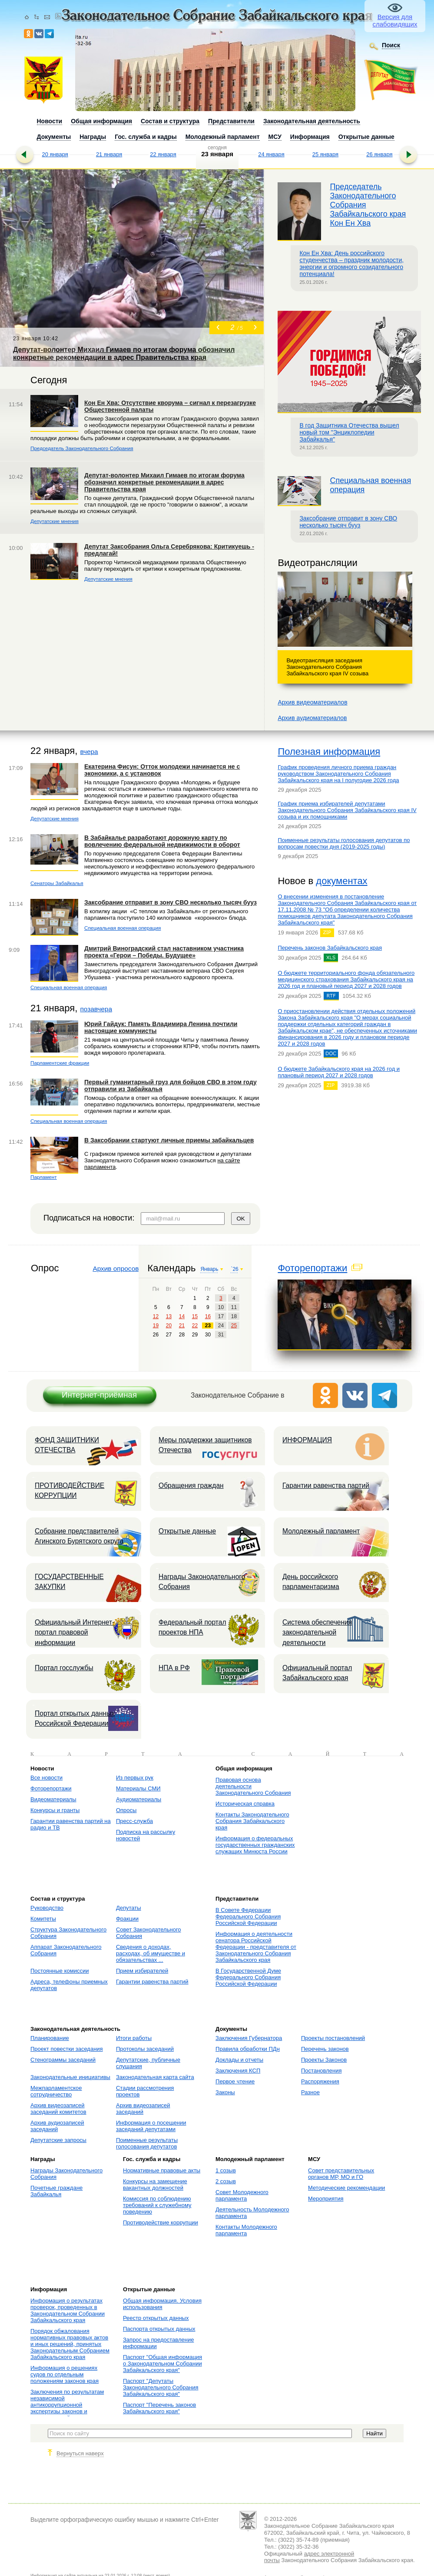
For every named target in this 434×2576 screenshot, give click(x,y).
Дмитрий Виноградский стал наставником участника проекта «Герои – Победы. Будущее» (164, 952)
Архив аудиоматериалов (312, 717)
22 (195, 1326)
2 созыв (225, 2181)
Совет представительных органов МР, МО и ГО (341, 2173)
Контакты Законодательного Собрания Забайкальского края (252, 1821)
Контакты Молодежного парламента (246, 2230)
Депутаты (128, 1908)
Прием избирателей (142, 1970)
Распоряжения (320, 2081)
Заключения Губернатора (248, 2038)
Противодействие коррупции (160, 2222)
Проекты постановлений (333, 2038)
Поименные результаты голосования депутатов (147, 2143)
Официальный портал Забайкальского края (317, 1672)
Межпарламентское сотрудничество (56, 2091)
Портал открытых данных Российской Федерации (75, 1718)
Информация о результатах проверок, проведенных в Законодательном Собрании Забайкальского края (67, 2310)
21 (182, 1326)
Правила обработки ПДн (247, 2049)
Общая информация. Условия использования (162, 2303)
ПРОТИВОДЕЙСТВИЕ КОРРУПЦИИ (69, 1490)
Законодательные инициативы (70, 2077)
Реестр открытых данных (156, 2318)
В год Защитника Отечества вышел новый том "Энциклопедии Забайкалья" (349, 432)
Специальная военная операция (122, 928)
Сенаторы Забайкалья (56, 883)
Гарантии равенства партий (325, 1485)
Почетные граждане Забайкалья (56, 2191)
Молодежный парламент (321, 1531)
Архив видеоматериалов (312, 702)
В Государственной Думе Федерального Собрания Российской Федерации (248, 1977)
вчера (89, 751)
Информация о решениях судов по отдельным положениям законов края (64, 2374)
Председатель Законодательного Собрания (81, 448)
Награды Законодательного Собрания (202, 1581)
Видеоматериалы (53, 1799)
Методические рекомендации (346, 2188)
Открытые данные (187, 1531)
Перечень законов (325, 2049)
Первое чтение (235, 2081)
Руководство (46, 1908)
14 (182, 1316)
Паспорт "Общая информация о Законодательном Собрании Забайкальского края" (162, 2363)
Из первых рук (134, 1777)
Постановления (321, 2070)
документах (341, 880)
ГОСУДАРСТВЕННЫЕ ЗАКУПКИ (69, 1581)
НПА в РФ (174, 1667)
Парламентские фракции (59, 1063)
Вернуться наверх (80, 2453)
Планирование (49, 2038)
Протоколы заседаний (145, 2049)
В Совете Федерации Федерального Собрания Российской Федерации (248, 1916)
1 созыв (225, 2170)
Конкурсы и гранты (55, 1810)
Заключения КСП (237, 2070)
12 (156, 1316)
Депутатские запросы (58, 2140)
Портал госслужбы (64, 1667)
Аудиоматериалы (138, 1799)
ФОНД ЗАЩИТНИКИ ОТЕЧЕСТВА (67, 1445)
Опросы (126, 1810)
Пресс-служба (134, 1821)
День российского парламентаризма (310, 1581)
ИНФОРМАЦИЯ (307, 1440)
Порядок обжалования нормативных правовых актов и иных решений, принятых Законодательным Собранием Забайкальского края (69, 2344)
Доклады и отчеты (239, 2059)
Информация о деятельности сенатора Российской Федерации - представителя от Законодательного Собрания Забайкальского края (255, 1947)
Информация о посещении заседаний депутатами (151, 2125)
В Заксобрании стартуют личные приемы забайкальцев (169, 1140)
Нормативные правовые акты (161, 2170)
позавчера (96, 1009)
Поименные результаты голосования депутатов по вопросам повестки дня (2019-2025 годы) (344, 843)
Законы (225, 2092)
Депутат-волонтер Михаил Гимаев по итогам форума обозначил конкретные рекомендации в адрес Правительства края (164, 482)
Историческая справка (245, 1803)
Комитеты (43, 1918)
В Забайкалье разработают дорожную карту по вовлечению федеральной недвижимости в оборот (162, 841)
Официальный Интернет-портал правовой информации (74, 1632)
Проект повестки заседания (66, 2049)
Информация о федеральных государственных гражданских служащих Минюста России (255, 1845)
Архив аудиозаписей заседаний (57, 2125)
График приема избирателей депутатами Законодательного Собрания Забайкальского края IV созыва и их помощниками (347, 810)
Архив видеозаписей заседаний (143, 2108)
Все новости (46, 1777)
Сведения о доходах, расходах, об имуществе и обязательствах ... (150, 1953)
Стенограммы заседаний (63, 2059)
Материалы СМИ (138, 1788)
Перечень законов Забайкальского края (330, 947)
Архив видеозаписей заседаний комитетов (58, 2108)
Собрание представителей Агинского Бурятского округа (79, 1536)
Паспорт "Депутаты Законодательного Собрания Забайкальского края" (160, 2387)
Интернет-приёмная (99, 1394)
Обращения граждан (191, 1485)
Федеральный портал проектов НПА (192, 1627)
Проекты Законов (324, 2059)
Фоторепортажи (312, 1268)
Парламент (43, 1177)
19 (156, 1326)
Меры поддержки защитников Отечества (205, 1445)
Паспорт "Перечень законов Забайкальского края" (159, 2408)
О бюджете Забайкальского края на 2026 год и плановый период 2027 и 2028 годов (339, 1072)
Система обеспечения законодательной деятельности (317, 1632)
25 (234, 1326)
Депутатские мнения (54, 521)
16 (208, 1316)
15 (195, 1316)
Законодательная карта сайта (155, 2077)
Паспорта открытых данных (159, 2329)
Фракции (127, 1918)
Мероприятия (326, 2198)
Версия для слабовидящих (395, 20)
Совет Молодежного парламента (241, 2195)
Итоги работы (134, 2038)
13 (169, 1316)
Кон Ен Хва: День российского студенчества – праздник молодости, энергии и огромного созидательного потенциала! (351, 263)
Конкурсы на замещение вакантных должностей (155, 2184)
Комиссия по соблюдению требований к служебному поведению (157, 2205)
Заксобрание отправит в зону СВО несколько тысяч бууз (348, 522)
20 (169, 1326)
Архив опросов (116, 1268)
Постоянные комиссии (59, 1970)
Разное (310, 2092)
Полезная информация (329, 751)
